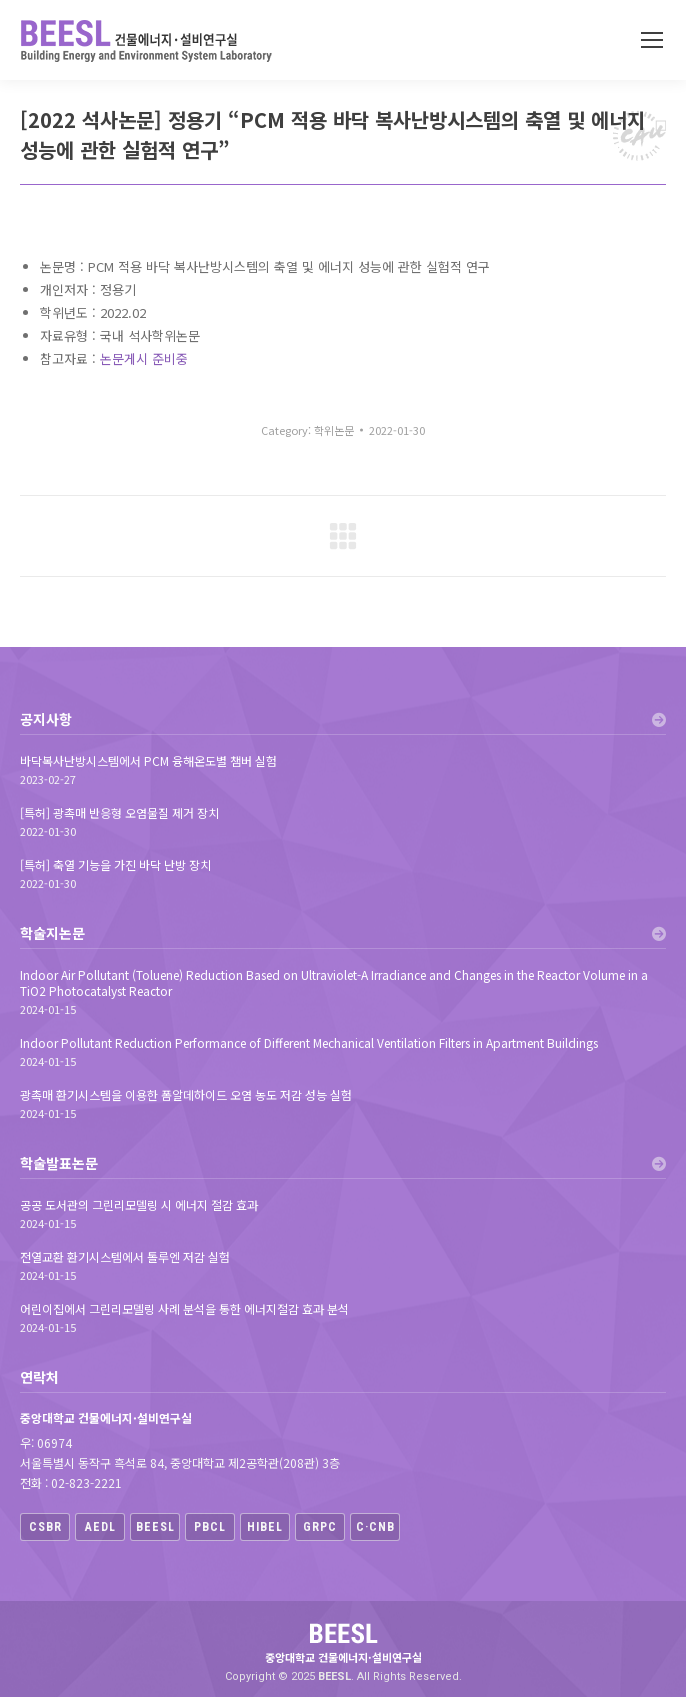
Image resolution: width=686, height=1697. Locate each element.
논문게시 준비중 (144, 358)
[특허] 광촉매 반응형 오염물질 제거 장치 (119, 813)
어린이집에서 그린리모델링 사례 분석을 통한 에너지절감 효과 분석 (184, 1309)
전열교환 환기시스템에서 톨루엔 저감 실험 (125, 1257)
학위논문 (334, 430)
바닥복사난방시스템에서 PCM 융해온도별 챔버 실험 (148, 761)
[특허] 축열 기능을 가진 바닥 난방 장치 (115, 865)
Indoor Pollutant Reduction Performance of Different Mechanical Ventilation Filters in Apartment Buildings (309, 1043)
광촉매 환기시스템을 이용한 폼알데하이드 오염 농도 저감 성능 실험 (186, 1095)
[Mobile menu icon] (652, 40)
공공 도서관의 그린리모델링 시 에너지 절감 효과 (139, 1205)
